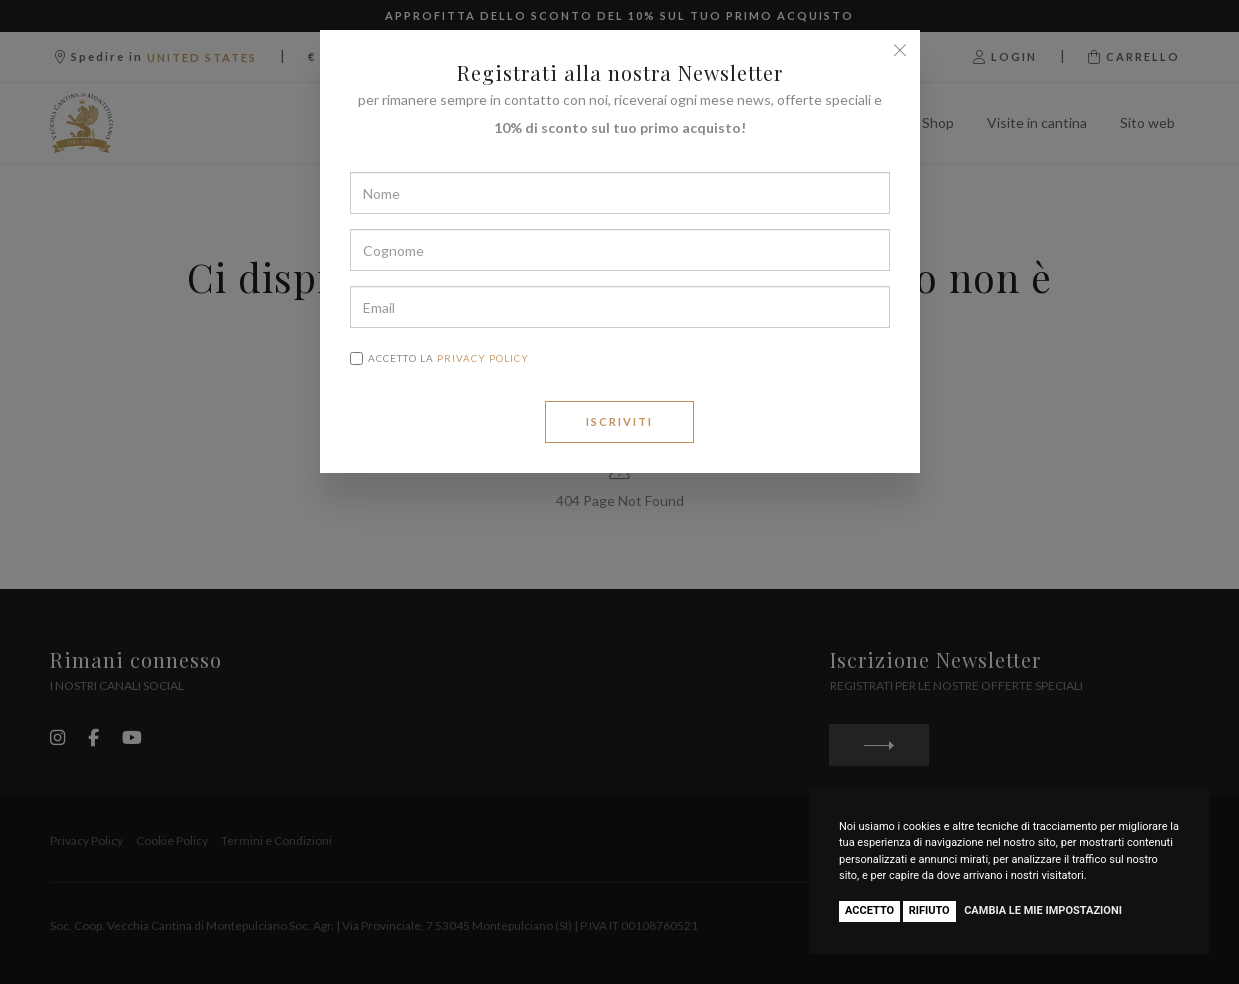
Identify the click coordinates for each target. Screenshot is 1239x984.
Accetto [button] (869, 910)
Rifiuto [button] (929, 910)
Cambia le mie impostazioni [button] (1043, 910)
